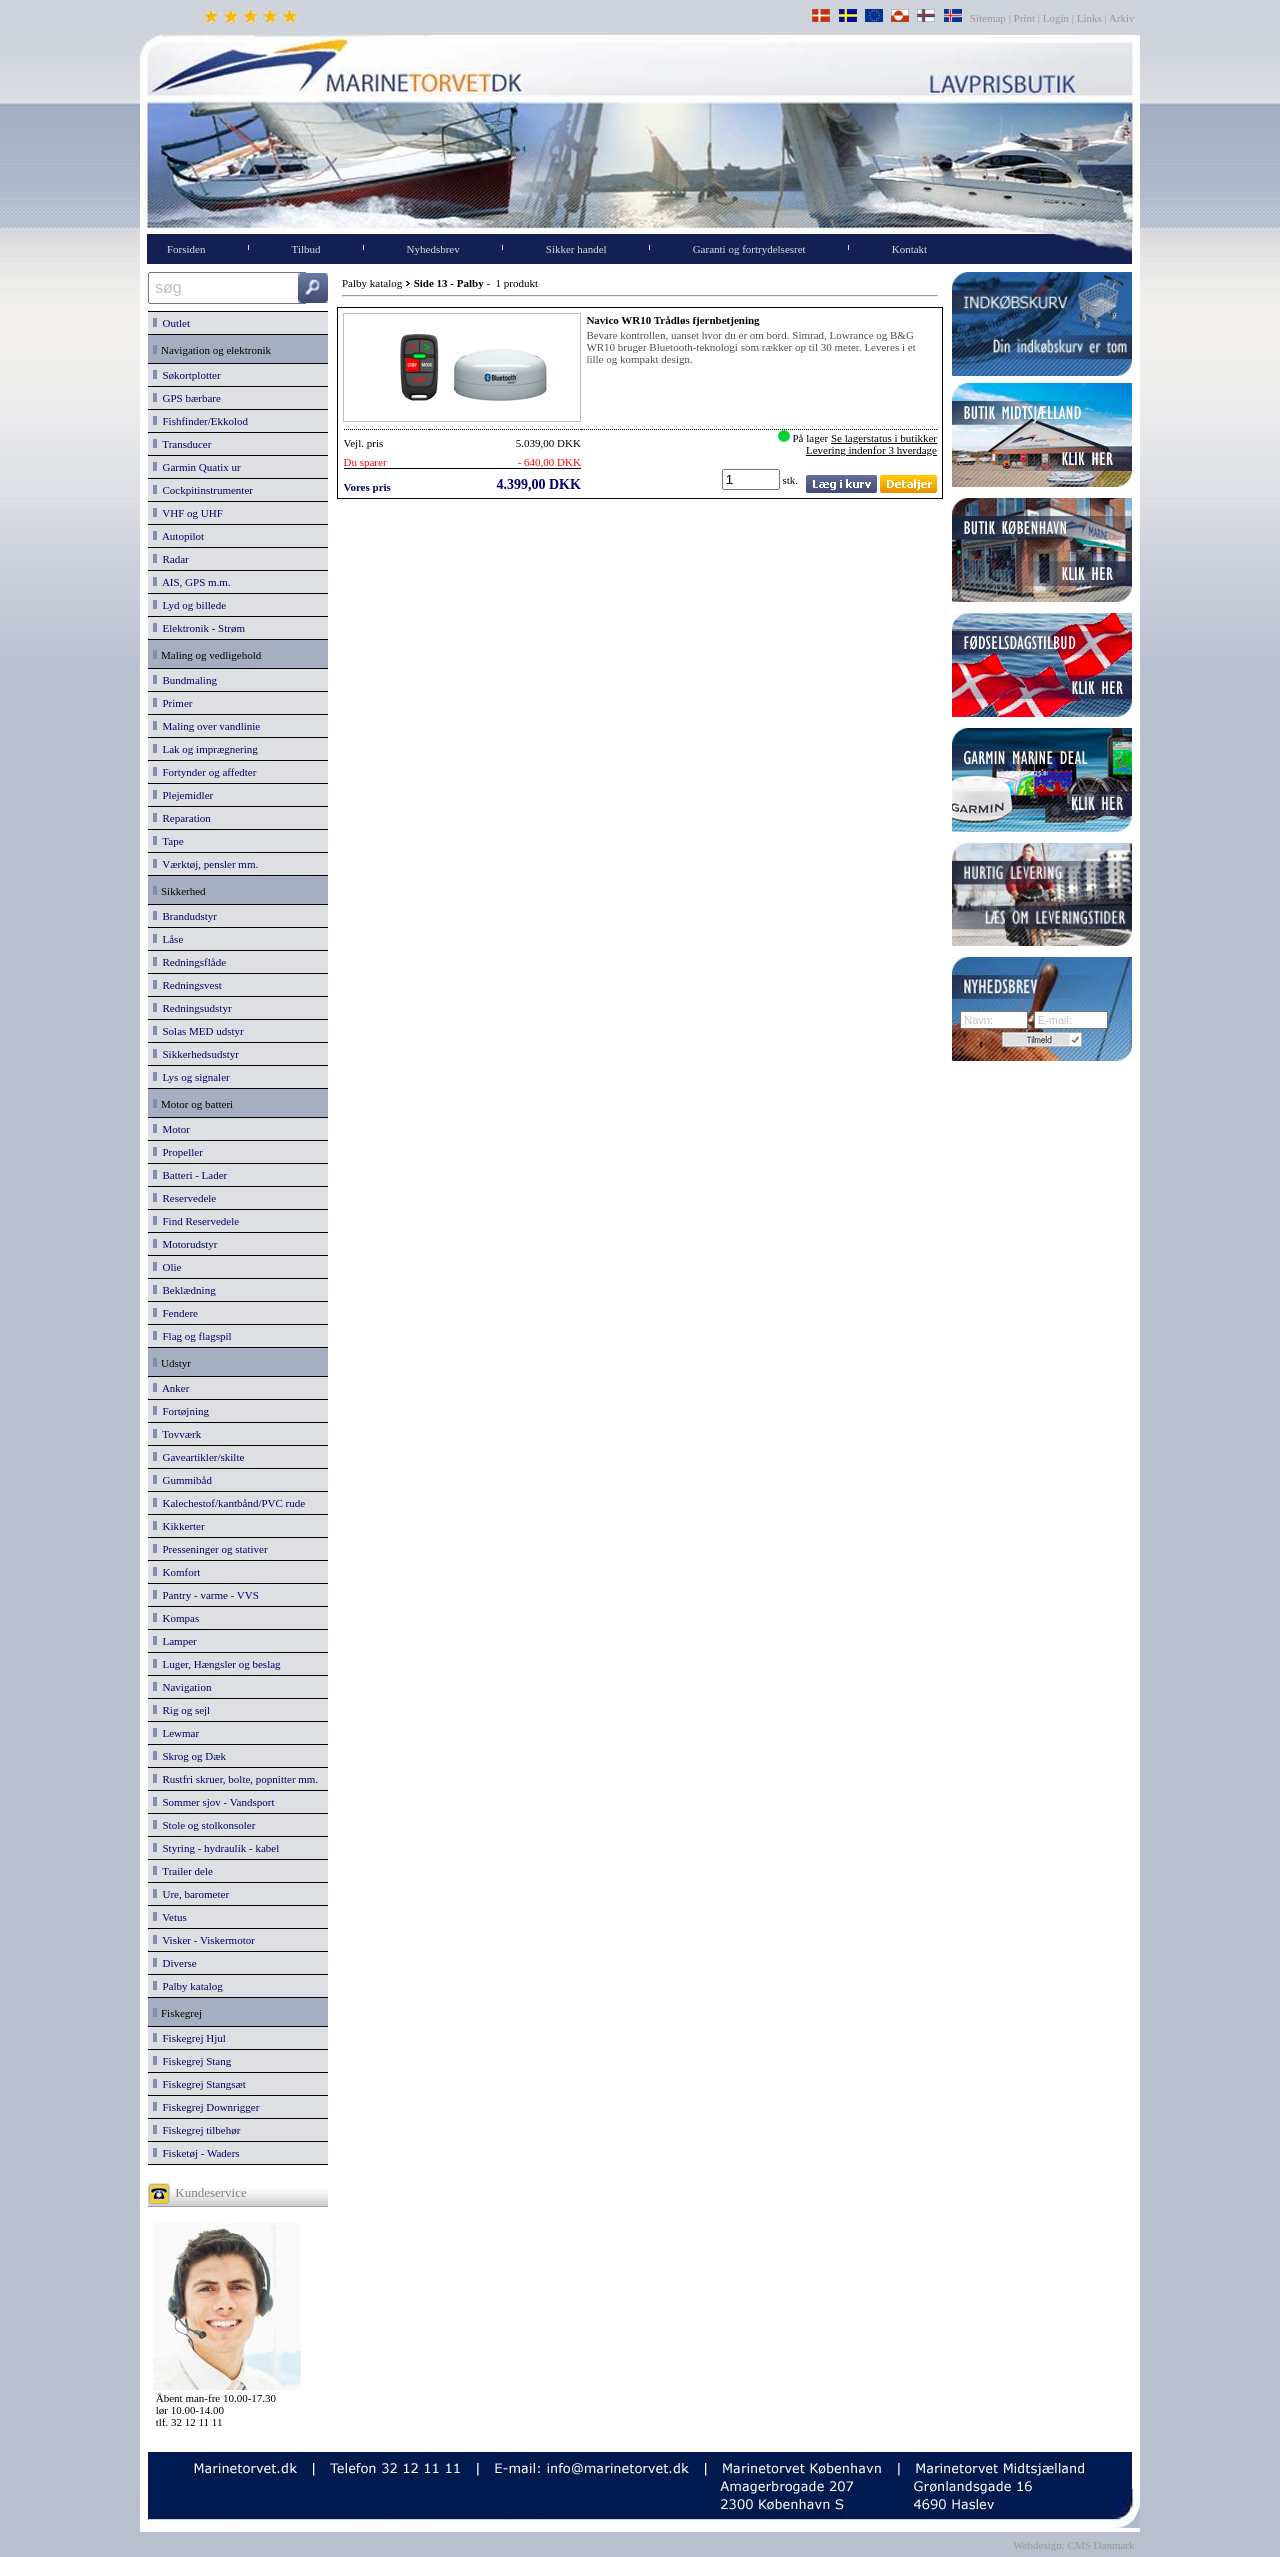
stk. (792, 480)
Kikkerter (179, 1526)
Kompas (176, 1618)
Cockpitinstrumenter (203, 490)
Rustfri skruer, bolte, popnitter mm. (235, 1779)
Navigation (182, 1687)
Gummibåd (182, 1480)
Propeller (178, 1152)
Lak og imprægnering (205, 749)
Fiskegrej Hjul (189, 2038)
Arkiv (1122, 18)
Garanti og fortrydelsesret (749, 249)
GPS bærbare (187, 398)
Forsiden (186, 249)
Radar (171, 559)
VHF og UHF (188, 513)
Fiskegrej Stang (192, 2061)
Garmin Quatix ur (197, 467)
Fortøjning (181, 1411)
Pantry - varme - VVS (206, 1595)
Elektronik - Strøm (199, 628)
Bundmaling (185, 680)
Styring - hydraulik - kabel (216, 1848)
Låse (168, 939)
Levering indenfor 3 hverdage (871, 450)
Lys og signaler (191, 1077)
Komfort (176, 1572)
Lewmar (176, 1733)
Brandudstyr (185, 916)
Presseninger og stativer (210, 1549)
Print (1024, 18)
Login (1056, 18)
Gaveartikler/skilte (198, 1457)
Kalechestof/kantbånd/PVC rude (229, 1503)
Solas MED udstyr (198, 1031)
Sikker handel (576, 249)
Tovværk (177, 1434)
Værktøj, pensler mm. (205, 864)
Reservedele (184, 1198)
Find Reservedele (196, 1221)
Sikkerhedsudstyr (196, 1054)
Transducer (182, 444)
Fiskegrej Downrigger (206, 2107)
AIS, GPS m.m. (192, 582)
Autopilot (178, 536)
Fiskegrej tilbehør (196, 2130)
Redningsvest (187, 985)
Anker (171, 1388)
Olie (167, 1267)
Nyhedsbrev (433, 249)
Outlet (171, 323)
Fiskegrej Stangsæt (199, 2084)
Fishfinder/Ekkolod (200, 421)
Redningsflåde (189, 962)
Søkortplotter (187, 375)
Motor (171, 1129)
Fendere (175, 1313)
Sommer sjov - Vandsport (213, 1802)
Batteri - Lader (190, 1175)
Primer (172, 703)
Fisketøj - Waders (196, 2153)
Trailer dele (183, 1871)
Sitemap (989, 18)
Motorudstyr (185, 1244)
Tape (168, 841)
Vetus (170, 1917)
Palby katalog (188, 1986)
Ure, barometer (191, 1894)
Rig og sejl (181, 1710)
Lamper (175, 1641)
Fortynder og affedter (204, 772)
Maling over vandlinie (206, 726)
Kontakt (909, 249)
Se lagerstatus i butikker (884, 438)
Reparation (182, 818)
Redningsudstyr (192, 1008)
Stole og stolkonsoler (204, 1825)
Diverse (175, 1963)
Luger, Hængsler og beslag (217, 1664)
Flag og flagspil (192, 1336)
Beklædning (184, 1290)
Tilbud (306, 249)
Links (1089, 18)
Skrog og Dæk (189, 1756)
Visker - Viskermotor (204, 1940)
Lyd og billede (189, 605)
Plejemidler (183, 795)
